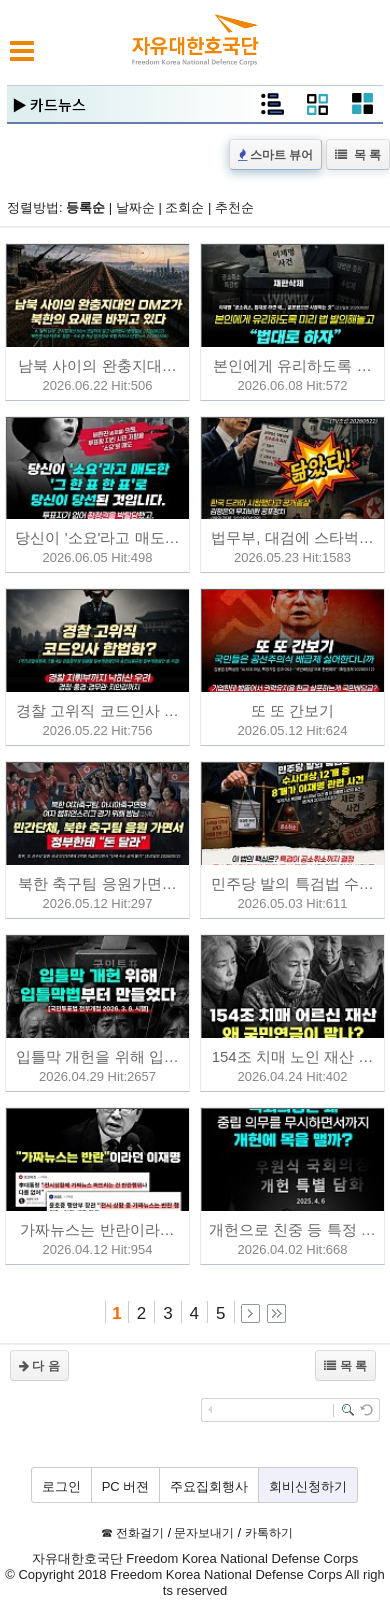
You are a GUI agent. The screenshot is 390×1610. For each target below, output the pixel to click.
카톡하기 (269, 1533)
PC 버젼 (126, 1486)
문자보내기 (204, 1533)
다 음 (39, 1366)
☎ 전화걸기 (132, 1533)
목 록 (358, 155)
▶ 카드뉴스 (49, 104)
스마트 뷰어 (276, 155)
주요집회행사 (209, 1486)
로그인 (61, 1486)
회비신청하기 (308, 1486)
